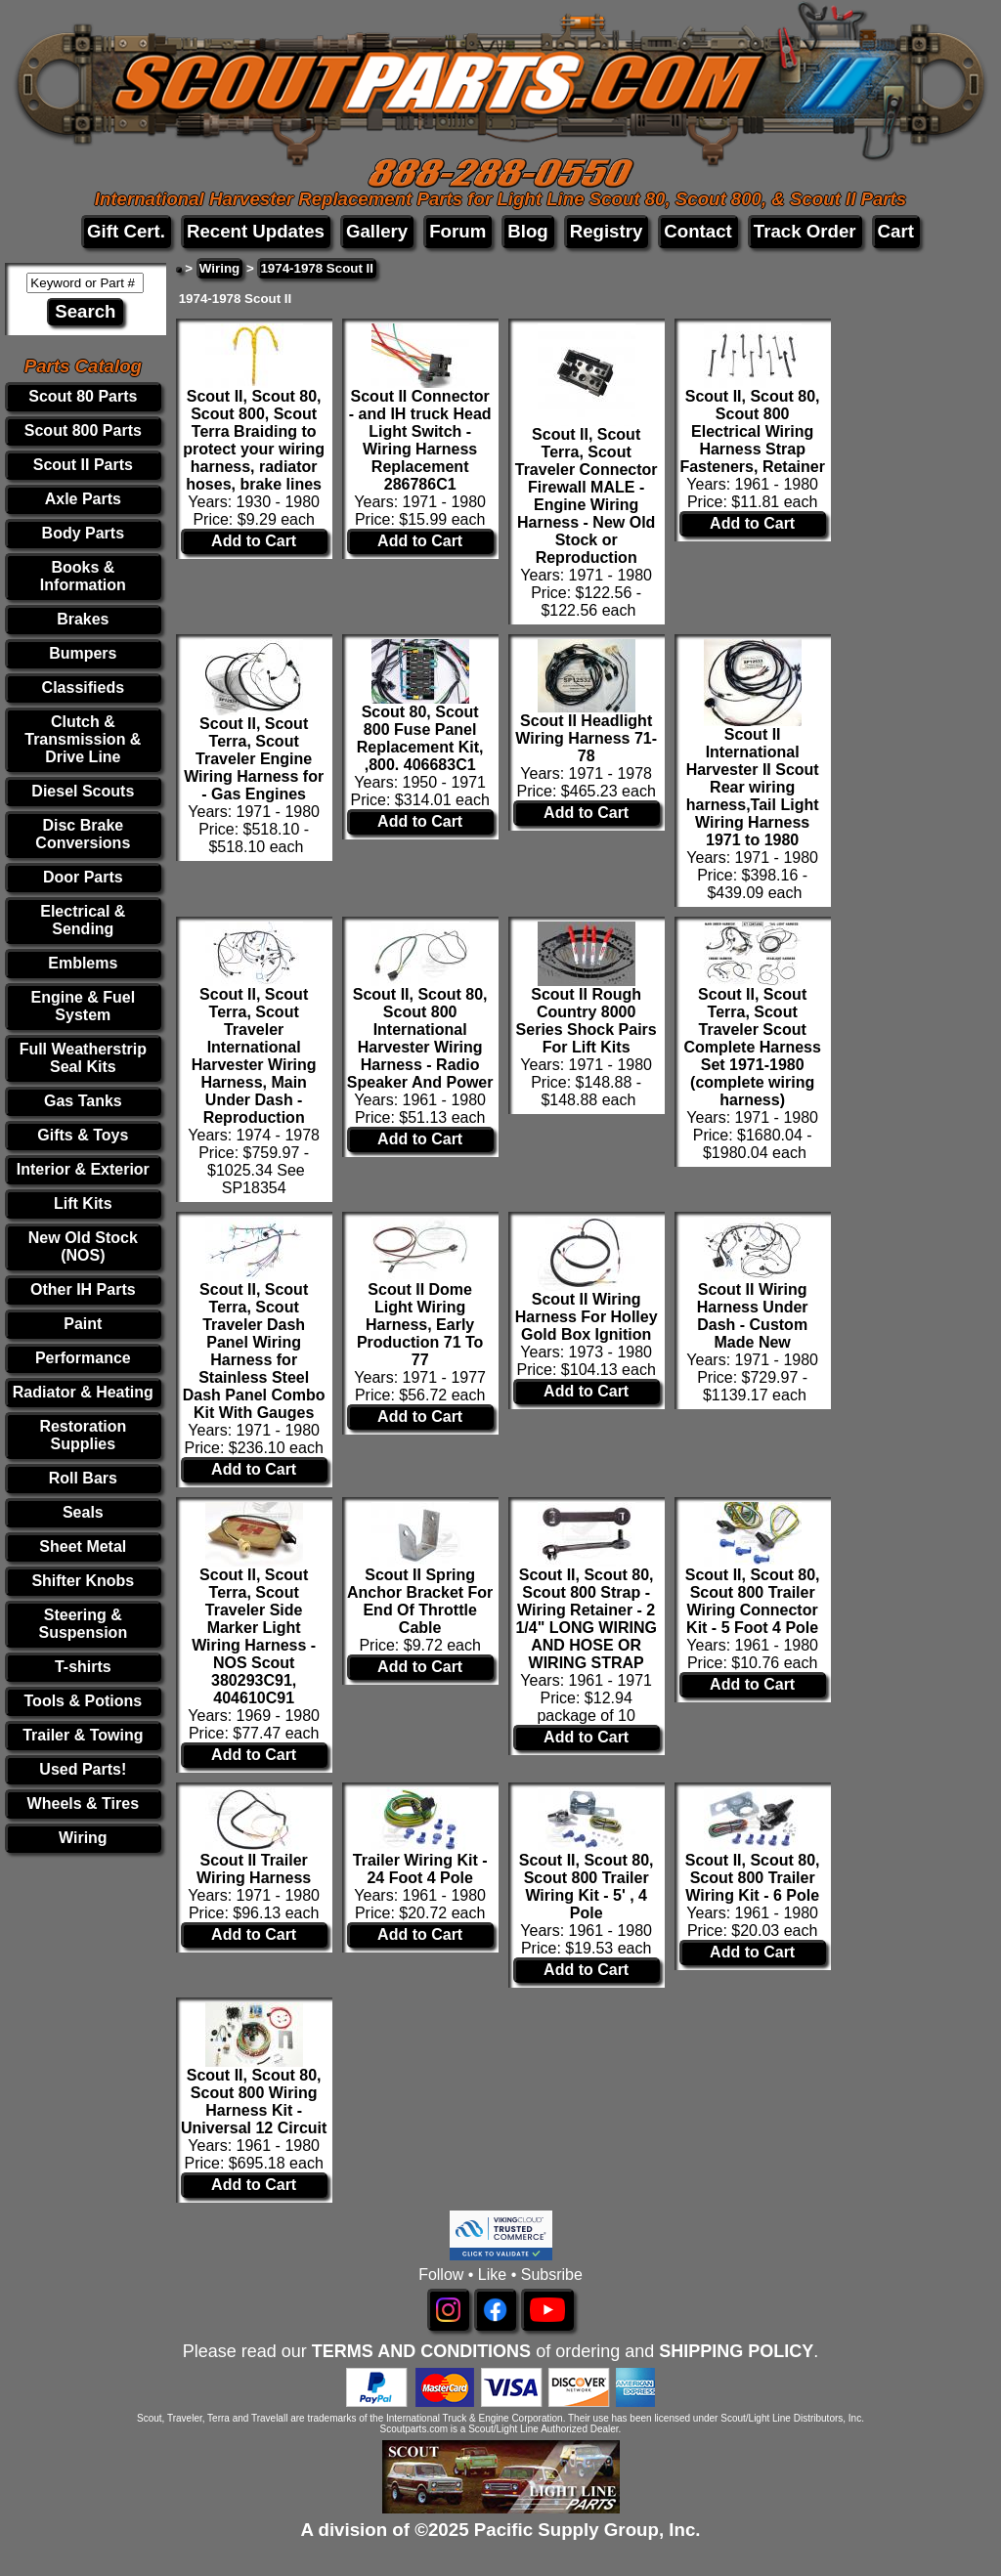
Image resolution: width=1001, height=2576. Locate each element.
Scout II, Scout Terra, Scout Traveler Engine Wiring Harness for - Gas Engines (254, 758)
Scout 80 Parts (82, 396)
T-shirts (83, 1666)
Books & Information (83, 576)
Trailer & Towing (82, 1735)
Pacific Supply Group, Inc (585, 2529)
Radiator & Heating (83, 1392)
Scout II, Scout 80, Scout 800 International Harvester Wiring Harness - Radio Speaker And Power (420, 1038)
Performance (83, 1358)
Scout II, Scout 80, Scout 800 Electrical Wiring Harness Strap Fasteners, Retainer (752, 431)
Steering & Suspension (82, 1624)
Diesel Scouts (82, 791)
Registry (606, 231)
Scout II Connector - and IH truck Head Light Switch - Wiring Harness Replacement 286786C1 (420, 440)
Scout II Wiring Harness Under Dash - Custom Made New (752, 1316)
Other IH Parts (83, 1289)
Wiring (83, 1837)
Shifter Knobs (82, 1580)
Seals (83, 1512)
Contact (697, 231)
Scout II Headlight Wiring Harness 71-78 (586, 738)
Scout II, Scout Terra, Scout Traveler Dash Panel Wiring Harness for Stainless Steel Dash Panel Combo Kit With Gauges (254, 1351)
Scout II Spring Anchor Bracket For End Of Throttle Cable (420, 1601)
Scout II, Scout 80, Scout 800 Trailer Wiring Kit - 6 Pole (752, 1878)
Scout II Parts (83, 464)
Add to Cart (253, 541)
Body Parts (83, 533)
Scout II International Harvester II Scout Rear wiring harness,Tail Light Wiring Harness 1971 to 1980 (752, 787)
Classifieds (83, 687)
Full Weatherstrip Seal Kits (83, 1058)
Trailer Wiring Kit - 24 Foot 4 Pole (420, 1869)
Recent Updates (256, 231)
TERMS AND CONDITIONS (421, 2351)
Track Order (805, 231)
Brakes (83, 619)
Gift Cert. (126, 231)
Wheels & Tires (83, 1803)
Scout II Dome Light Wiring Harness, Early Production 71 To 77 (420, 1324)
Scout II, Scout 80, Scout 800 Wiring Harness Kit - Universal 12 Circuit (253, 2101)
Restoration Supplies (82, 1435)
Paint (83, 1323)
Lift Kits (83, 1203)
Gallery (377, 231)
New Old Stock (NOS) (83, 1246)
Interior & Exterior (83, 1169)
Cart (896, 231)
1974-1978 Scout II (316, 268)
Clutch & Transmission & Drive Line (82, 739)
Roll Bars (83, 1478)
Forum (457, 231)
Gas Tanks (83, 1101)
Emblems (82, 963)
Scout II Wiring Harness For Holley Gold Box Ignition (586, 1317)
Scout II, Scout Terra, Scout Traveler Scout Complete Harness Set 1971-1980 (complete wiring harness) (752, 1047)
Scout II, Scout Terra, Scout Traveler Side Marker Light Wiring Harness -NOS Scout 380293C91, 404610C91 (254, 1636)
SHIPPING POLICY (736, 2351)
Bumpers (82, 653)
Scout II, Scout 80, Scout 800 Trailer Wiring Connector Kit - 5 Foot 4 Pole (752, 1601)
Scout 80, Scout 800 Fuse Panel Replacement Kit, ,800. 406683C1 (420, 738)
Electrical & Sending (82, 920)
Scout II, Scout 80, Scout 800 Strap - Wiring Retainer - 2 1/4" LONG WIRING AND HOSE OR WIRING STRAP (585, 1619)
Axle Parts (83, 499)
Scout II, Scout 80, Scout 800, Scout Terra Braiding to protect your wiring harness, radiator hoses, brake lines (254, 440)
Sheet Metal (82, 1546)
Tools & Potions (83, 1701)
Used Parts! (82, 1769)
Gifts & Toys (82, 1135)
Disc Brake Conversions (82, 834)
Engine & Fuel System (82, 1006)
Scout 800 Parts (83, 430)
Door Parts (83, 877)
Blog (527, 231)
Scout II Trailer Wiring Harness (253, 1869)
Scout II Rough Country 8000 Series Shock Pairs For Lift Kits (586, 1020)
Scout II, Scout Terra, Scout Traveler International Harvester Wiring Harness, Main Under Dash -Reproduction (254, 1056)
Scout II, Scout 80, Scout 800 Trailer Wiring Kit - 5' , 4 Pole (586, 1886)
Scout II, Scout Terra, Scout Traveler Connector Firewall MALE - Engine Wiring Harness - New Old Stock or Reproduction (586, 496)
